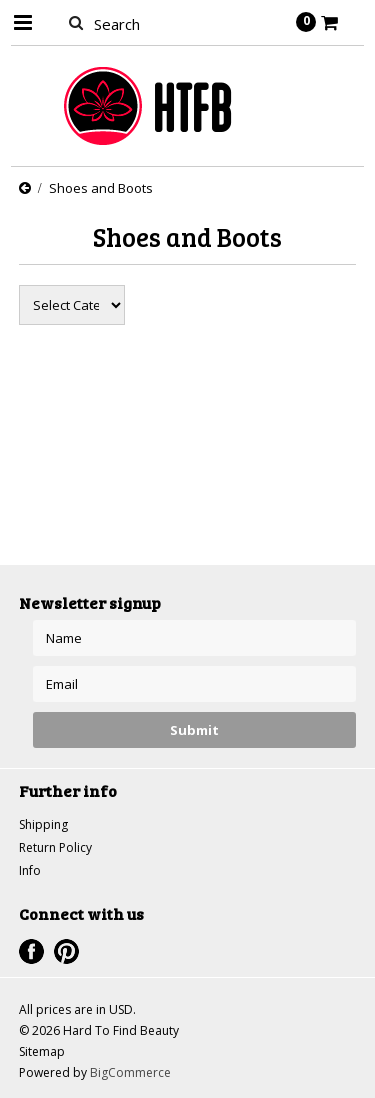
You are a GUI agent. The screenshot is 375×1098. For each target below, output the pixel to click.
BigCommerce (130, 1072)
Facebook (31, 951)
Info (30, 870)
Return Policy (55, 847)
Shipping (43, 824)
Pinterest (66, 951)
